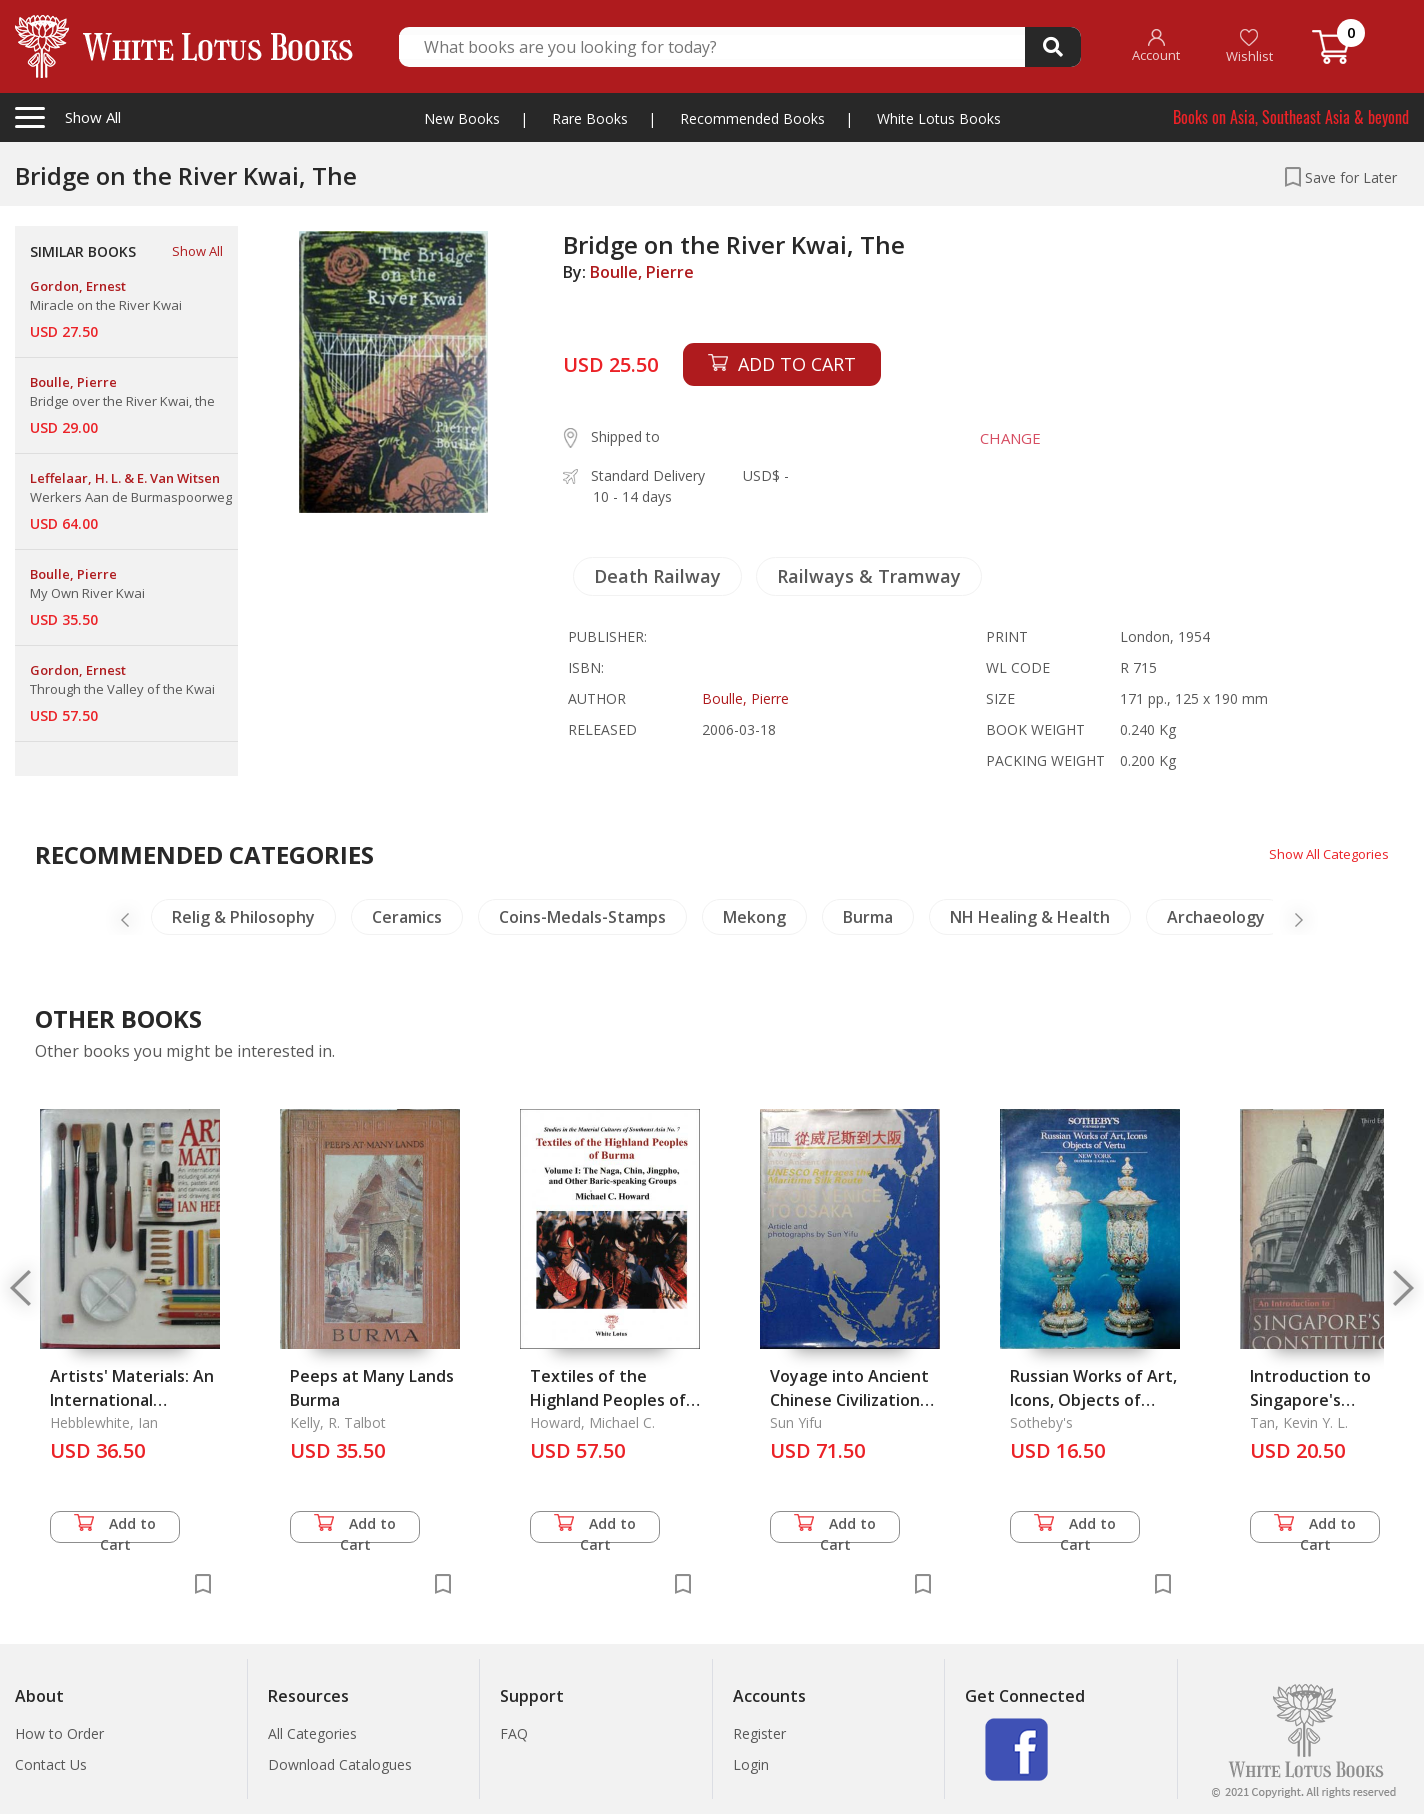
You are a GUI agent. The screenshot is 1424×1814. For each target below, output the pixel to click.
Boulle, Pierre (642, 272)
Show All (197, 251)
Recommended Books (752, 118)
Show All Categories (1324, 853)
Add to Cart (115, 1528)
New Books (462, 118)
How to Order (59, 1733)
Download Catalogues (340, 1764)
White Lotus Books (939, 118)
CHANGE (1003, 438)
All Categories (312, 1733)
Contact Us (51, 1764)
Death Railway (657, 576)
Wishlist (1249, 46)
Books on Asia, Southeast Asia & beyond (1291, 117)
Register (759, 1733)
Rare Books (590, 118)
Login (751, 1764)
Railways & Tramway (869, 576)
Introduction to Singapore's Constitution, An (1314, 1400)
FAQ (514, 1733)
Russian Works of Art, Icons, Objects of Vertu (1093, 1400)
